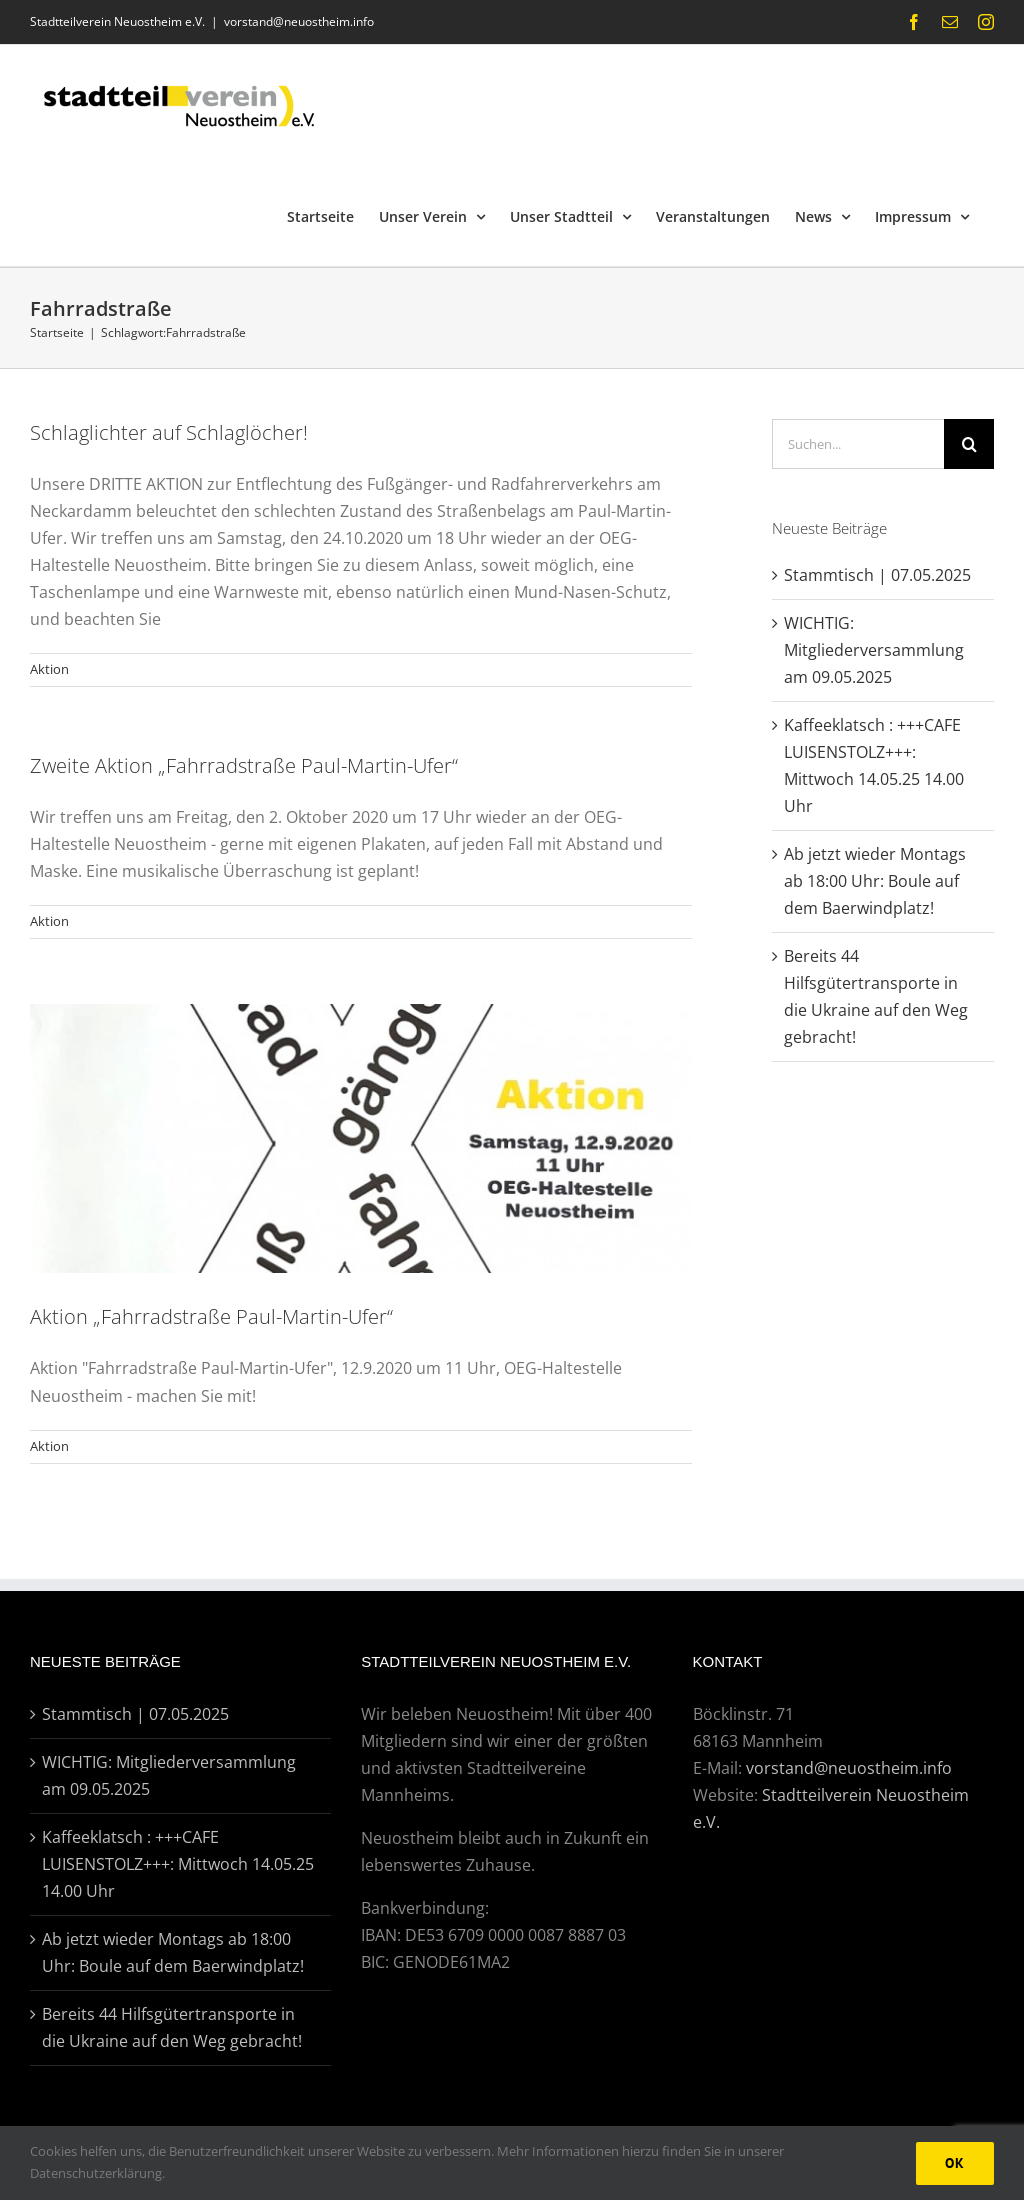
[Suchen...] (858, 444)
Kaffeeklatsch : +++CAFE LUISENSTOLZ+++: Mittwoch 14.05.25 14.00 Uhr (178, 1864)
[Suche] (969, 444)
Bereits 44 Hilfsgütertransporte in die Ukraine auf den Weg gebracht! (172, 2027)
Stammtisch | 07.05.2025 (877, 575)
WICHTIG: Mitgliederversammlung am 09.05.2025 (874, 650)
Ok (955, 2163)
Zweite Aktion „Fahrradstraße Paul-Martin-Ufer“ (244, 765)
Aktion (49, 669)
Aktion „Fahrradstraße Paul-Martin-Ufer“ (211, 1316)
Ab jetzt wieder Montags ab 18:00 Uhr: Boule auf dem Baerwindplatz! (875, 881)
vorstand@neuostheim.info (299, 21)
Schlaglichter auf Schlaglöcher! (169, 432)
